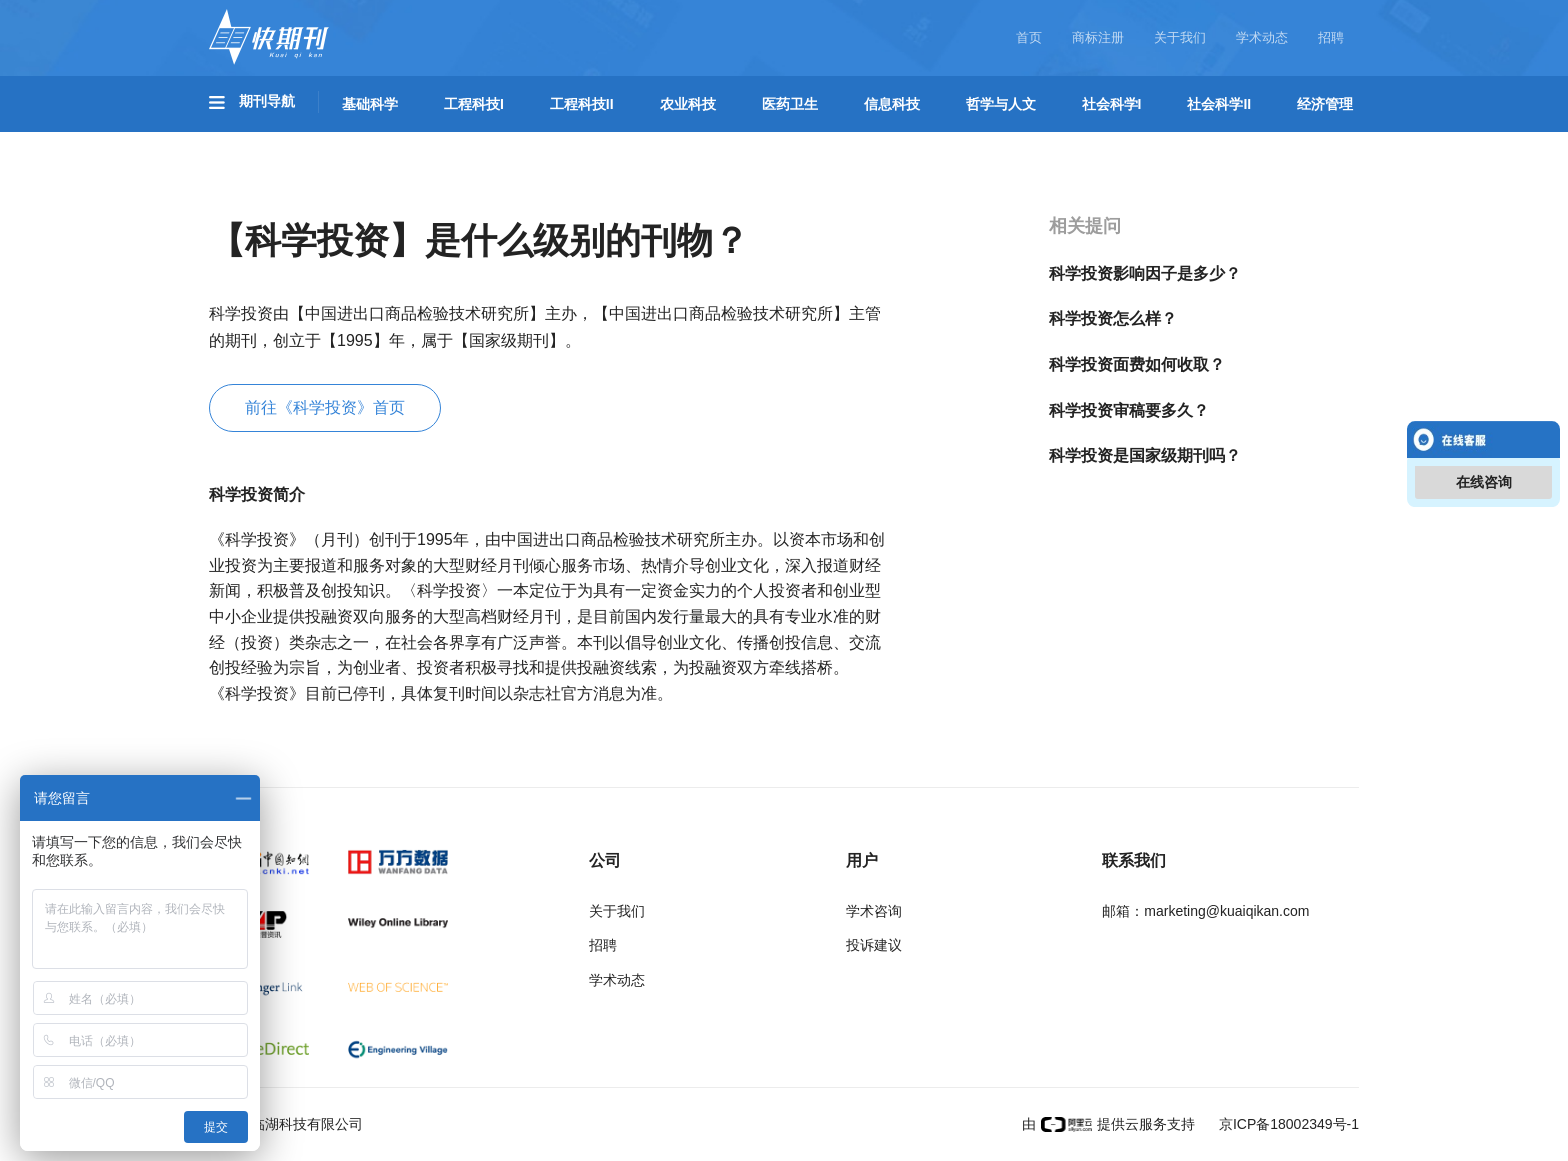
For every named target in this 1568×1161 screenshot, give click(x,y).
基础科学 (370, 104)
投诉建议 (874, 945)
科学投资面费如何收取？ (1137, 364)
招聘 (1331, 37)
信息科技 (892, 104)
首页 (1029, 37)
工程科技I (474, 104)
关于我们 (1180, 37)
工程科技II (582, 104)
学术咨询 (874, 911)
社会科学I (1112, 104)
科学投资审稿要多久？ (1129, 410)
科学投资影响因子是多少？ (1145, 273)
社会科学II (1219, 104)
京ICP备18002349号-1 (1287, 1124)
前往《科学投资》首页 (325, 407)
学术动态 (1262, 37)
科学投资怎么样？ (1113, 318)
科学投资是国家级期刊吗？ (1145, 455)
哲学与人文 (1001, 104)
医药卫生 (790, 104)
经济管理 (1325, 104)
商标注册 (1098, 37)
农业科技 (688, 104)
